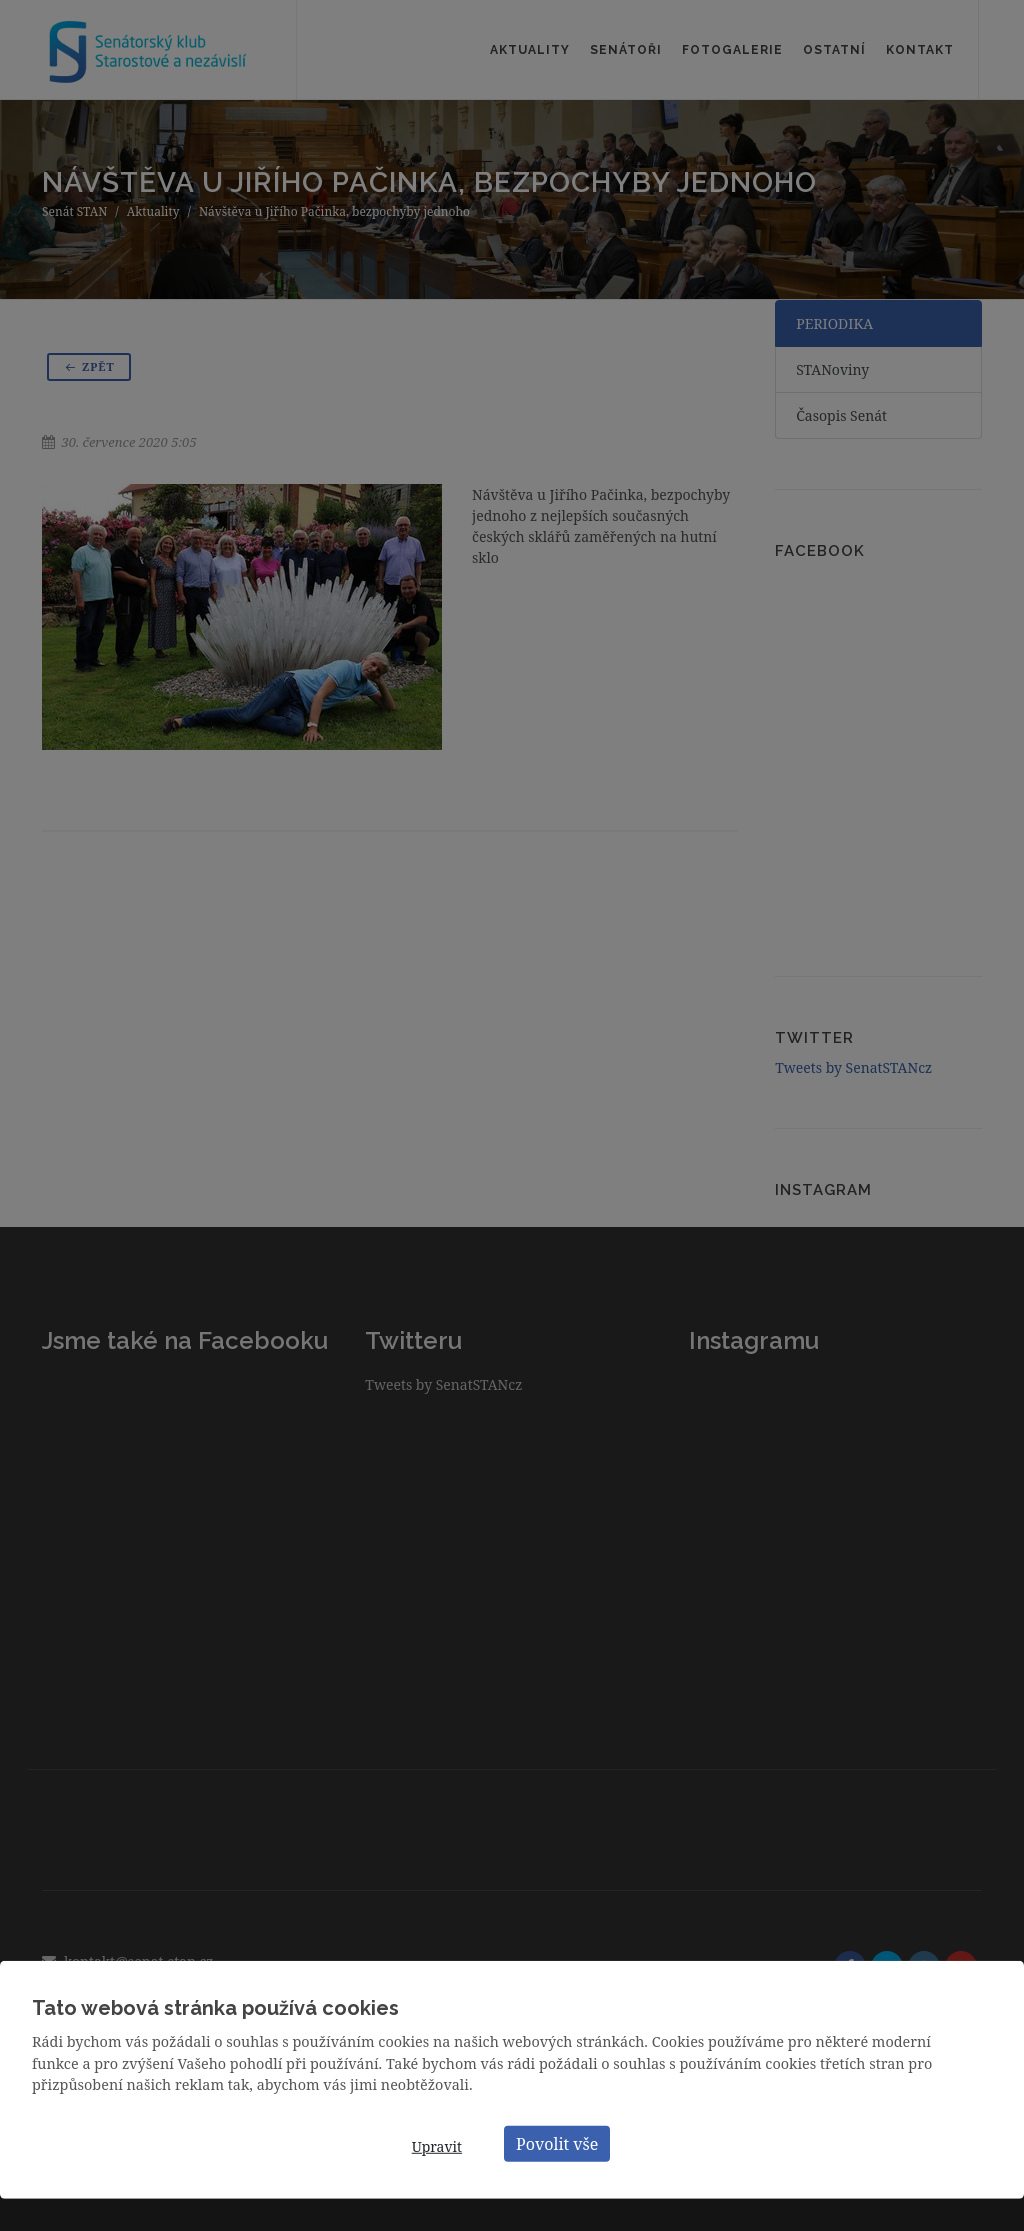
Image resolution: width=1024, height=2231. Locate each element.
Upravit (437, 2146)
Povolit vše (557, 2143)
